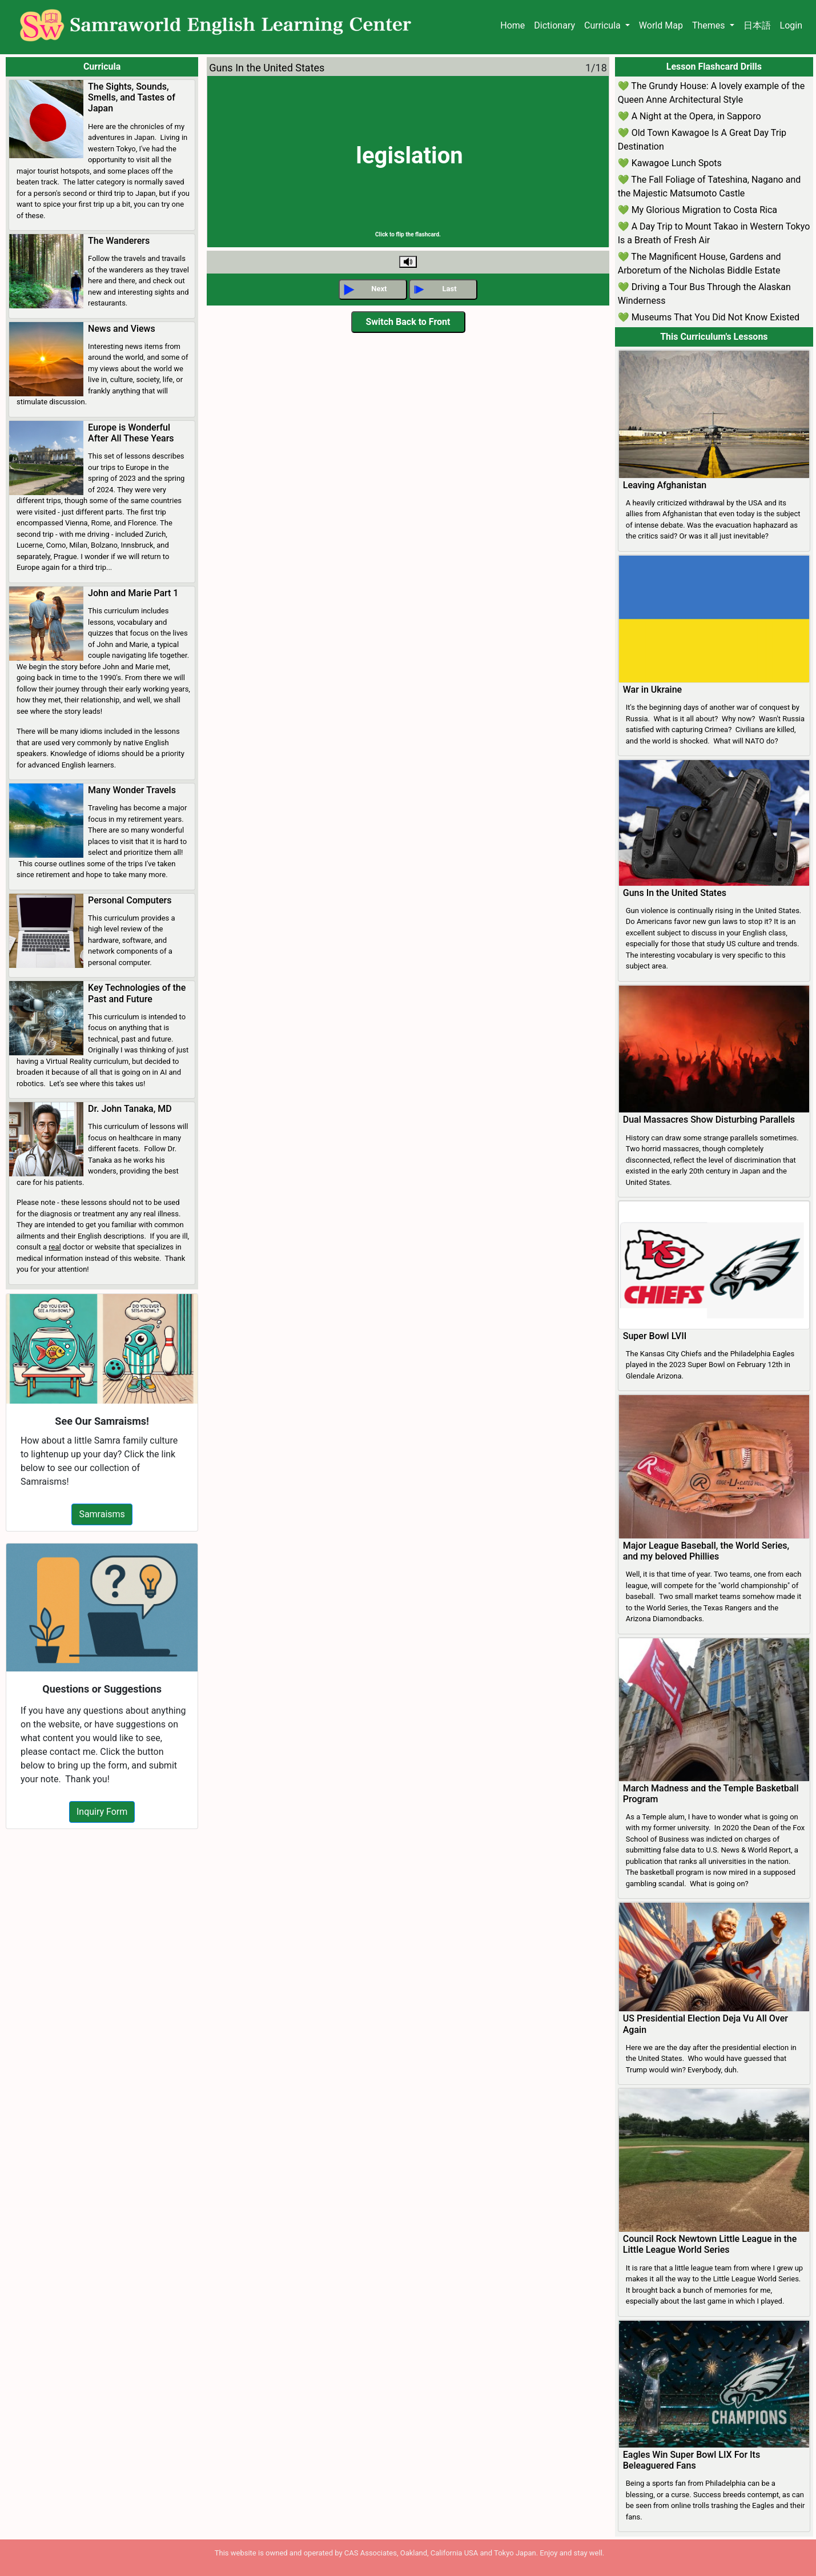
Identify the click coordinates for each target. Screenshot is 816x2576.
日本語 (757, 25)
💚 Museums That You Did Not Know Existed (708, 317)
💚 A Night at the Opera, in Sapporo (689, 116)
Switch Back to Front (408, 321)
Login (791, 25)
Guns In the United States (266, 68)
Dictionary (554, 25)
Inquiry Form (102, 1811)
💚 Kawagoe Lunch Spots (670, 163)
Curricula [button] (603, 25)
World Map (661, 25)
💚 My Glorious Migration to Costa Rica (697, 209)
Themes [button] (709, 25)
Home (512, 25)
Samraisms (101, 1514)
